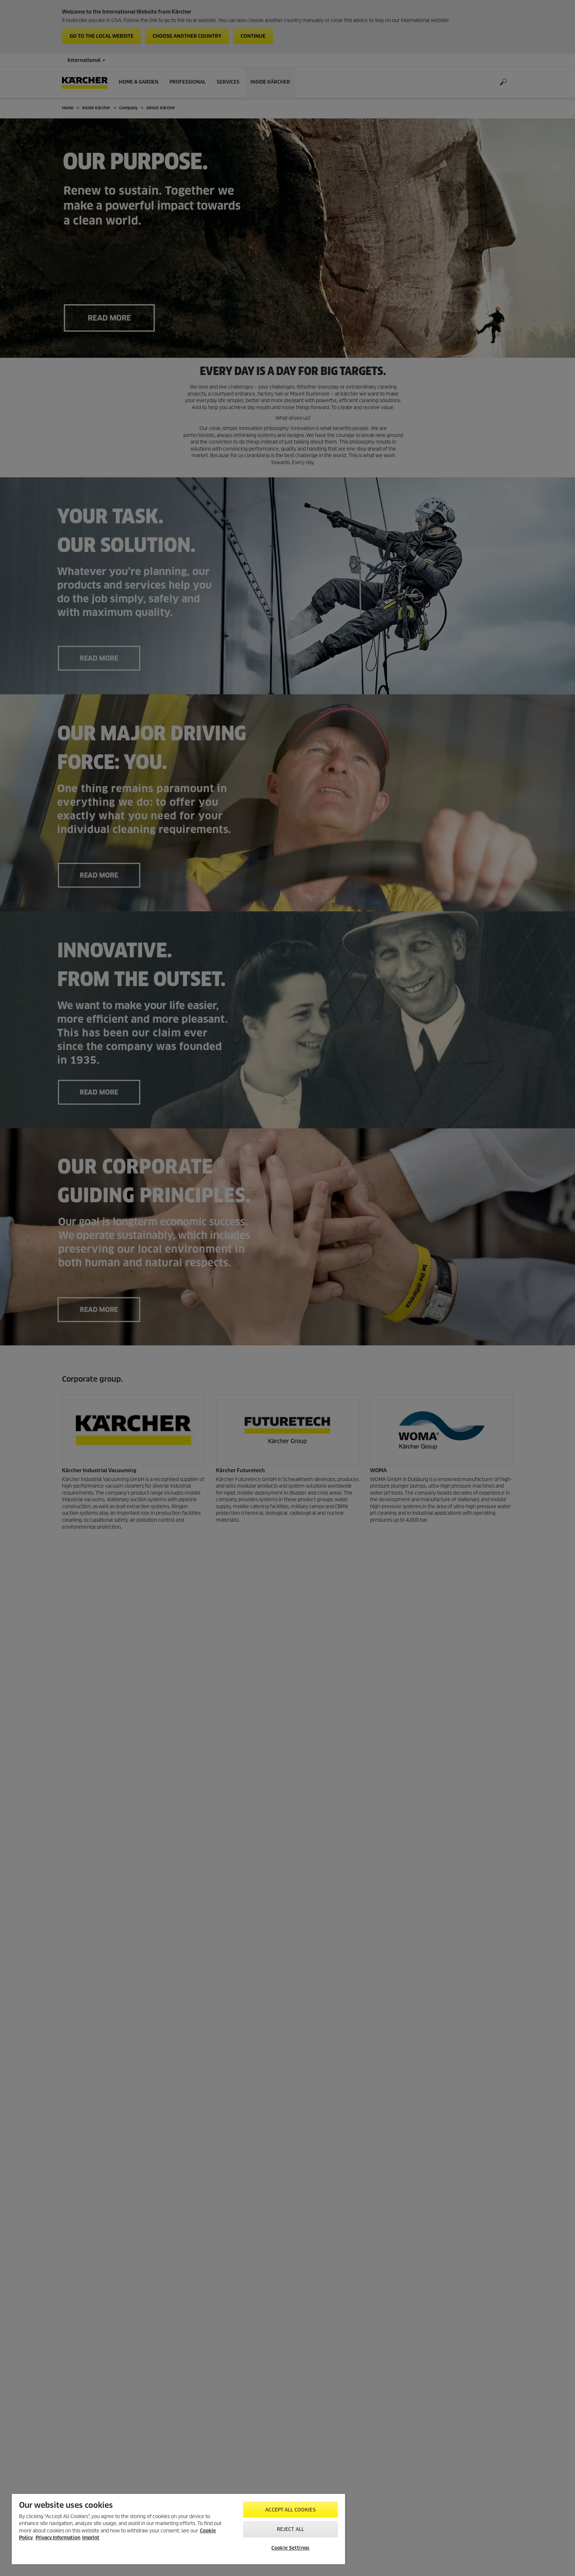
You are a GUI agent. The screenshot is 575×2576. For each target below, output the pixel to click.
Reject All (290, 2529)
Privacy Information (58, 2538)
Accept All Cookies (290, 2510)
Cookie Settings (290, 2548)
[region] (178, 2529)
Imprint (90, 2538)
